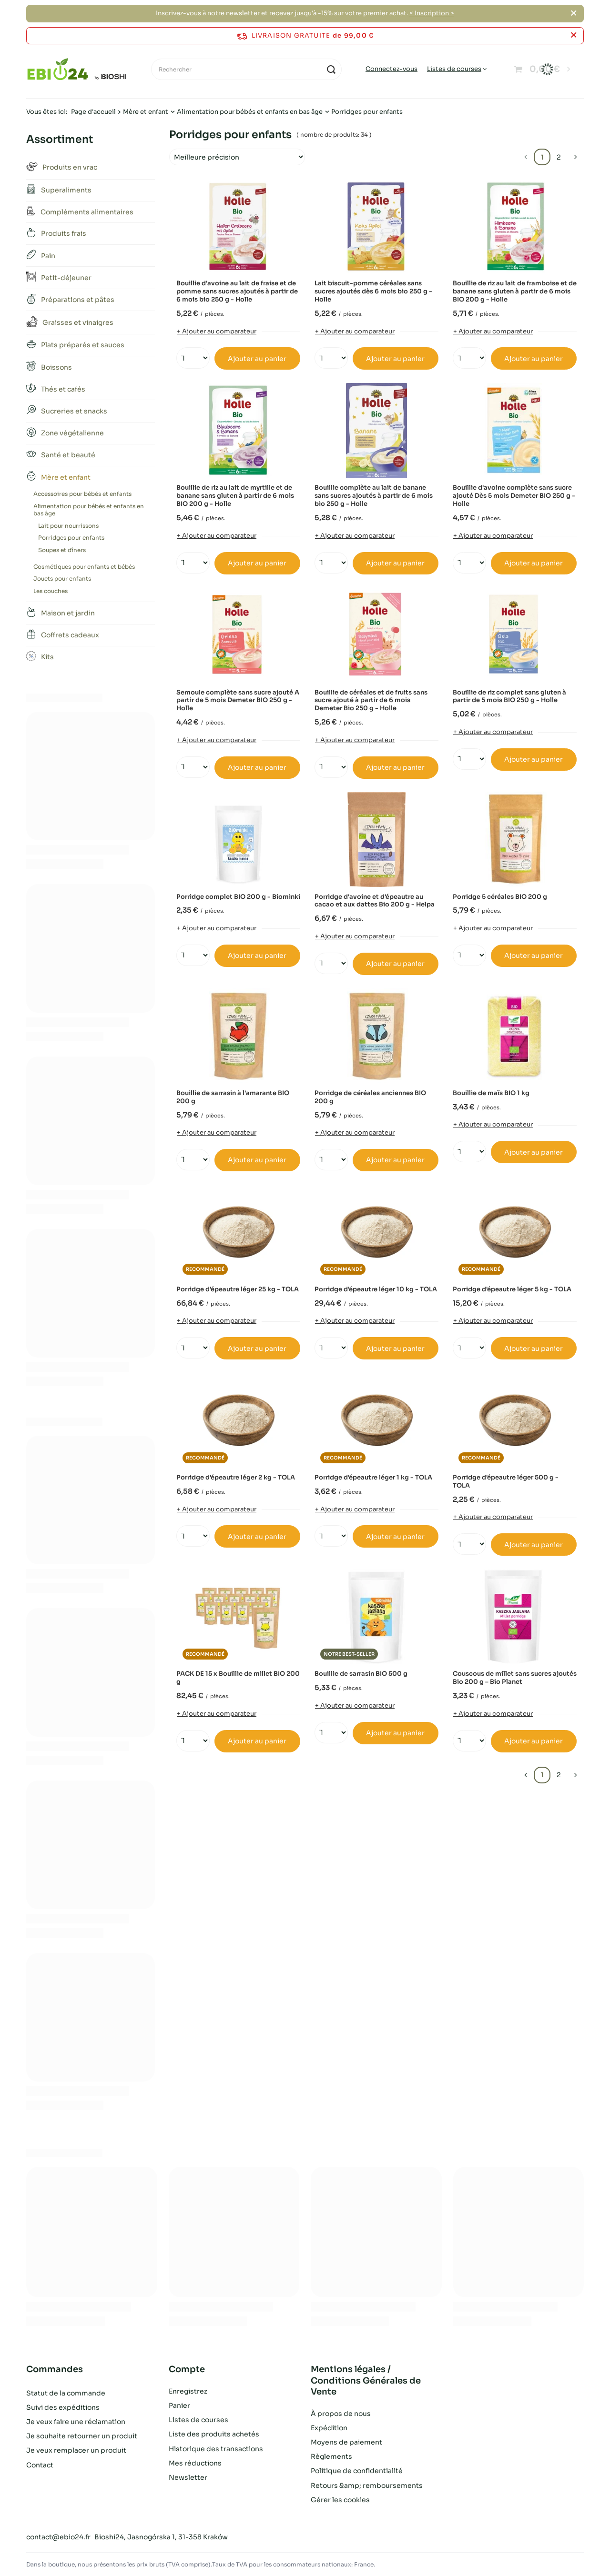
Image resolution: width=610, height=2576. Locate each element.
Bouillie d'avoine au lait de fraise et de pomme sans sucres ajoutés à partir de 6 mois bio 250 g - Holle (237, 291)
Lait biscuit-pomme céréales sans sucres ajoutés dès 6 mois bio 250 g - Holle (373, 291)
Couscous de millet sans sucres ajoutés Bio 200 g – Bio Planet (515, 1678)
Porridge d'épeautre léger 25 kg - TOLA (237, 1289)
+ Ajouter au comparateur (216, 331)
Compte (187, 2369)
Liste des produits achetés (214, 2434)
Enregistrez (188, 2391)
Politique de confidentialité (357, 2470)
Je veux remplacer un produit (76, 2449)
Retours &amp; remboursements (367, 2485)
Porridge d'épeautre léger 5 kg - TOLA (512, 1289)
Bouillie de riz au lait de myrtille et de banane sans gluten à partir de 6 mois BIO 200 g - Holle (235, 496)
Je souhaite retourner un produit (81, 2434)
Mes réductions (195, 2463)
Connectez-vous (391, 69)
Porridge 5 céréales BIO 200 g (500, 897)
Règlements (331, 2456)
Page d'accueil (93, 112)
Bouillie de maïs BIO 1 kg (491, 1093)
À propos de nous (341, 2413)
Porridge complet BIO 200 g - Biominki (238, 897)
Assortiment (59, 139)
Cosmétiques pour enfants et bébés (84, 566)
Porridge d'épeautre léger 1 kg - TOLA (373, 1477)
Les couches (50, 590)
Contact (39, 2463)
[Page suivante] (575, 157)
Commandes (54, 2369)
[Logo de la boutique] (76, 69)
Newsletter (188, 2477)
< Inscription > (431, 13)
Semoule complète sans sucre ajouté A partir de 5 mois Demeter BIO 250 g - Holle (237, 701)
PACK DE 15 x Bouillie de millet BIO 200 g (238, 1678)
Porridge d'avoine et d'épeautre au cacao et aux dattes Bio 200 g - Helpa (375, 901)
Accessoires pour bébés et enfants (82, 493)
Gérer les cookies (340, 2500)
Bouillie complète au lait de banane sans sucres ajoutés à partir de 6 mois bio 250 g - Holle (374, 496)
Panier (179, 2405)
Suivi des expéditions (63, 2405)
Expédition (329, 2428)
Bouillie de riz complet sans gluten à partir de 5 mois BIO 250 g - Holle (509, 696)
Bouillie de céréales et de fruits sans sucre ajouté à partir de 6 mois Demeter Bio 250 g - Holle (371, 701)
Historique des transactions (216, 2449)
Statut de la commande (65, 2391)
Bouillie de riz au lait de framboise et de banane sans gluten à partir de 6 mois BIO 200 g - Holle (515, 291)
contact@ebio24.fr (58, 2537)
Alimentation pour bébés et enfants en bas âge (250, 112)
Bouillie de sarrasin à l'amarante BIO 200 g (232, 1097)
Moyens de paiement (346, 2442)
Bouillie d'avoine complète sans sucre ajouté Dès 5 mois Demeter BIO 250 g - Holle (514, 496)
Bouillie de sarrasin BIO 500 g (361, 1674)
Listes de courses (454, 69)
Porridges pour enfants (71, 537)
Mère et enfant (145, 112)
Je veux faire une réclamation (75, 2419)
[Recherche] (331, 69)
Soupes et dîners (62, 549)
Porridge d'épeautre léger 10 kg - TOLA (376, 1289)
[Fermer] (573, 13)
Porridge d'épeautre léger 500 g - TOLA (506, 1481)
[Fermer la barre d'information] (573, 35)
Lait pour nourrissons (68, 525)
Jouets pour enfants (62, 578)
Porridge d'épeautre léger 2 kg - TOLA (235, 1477)
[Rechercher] (246, 69)
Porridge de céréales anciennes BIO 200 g (370, 1097)
